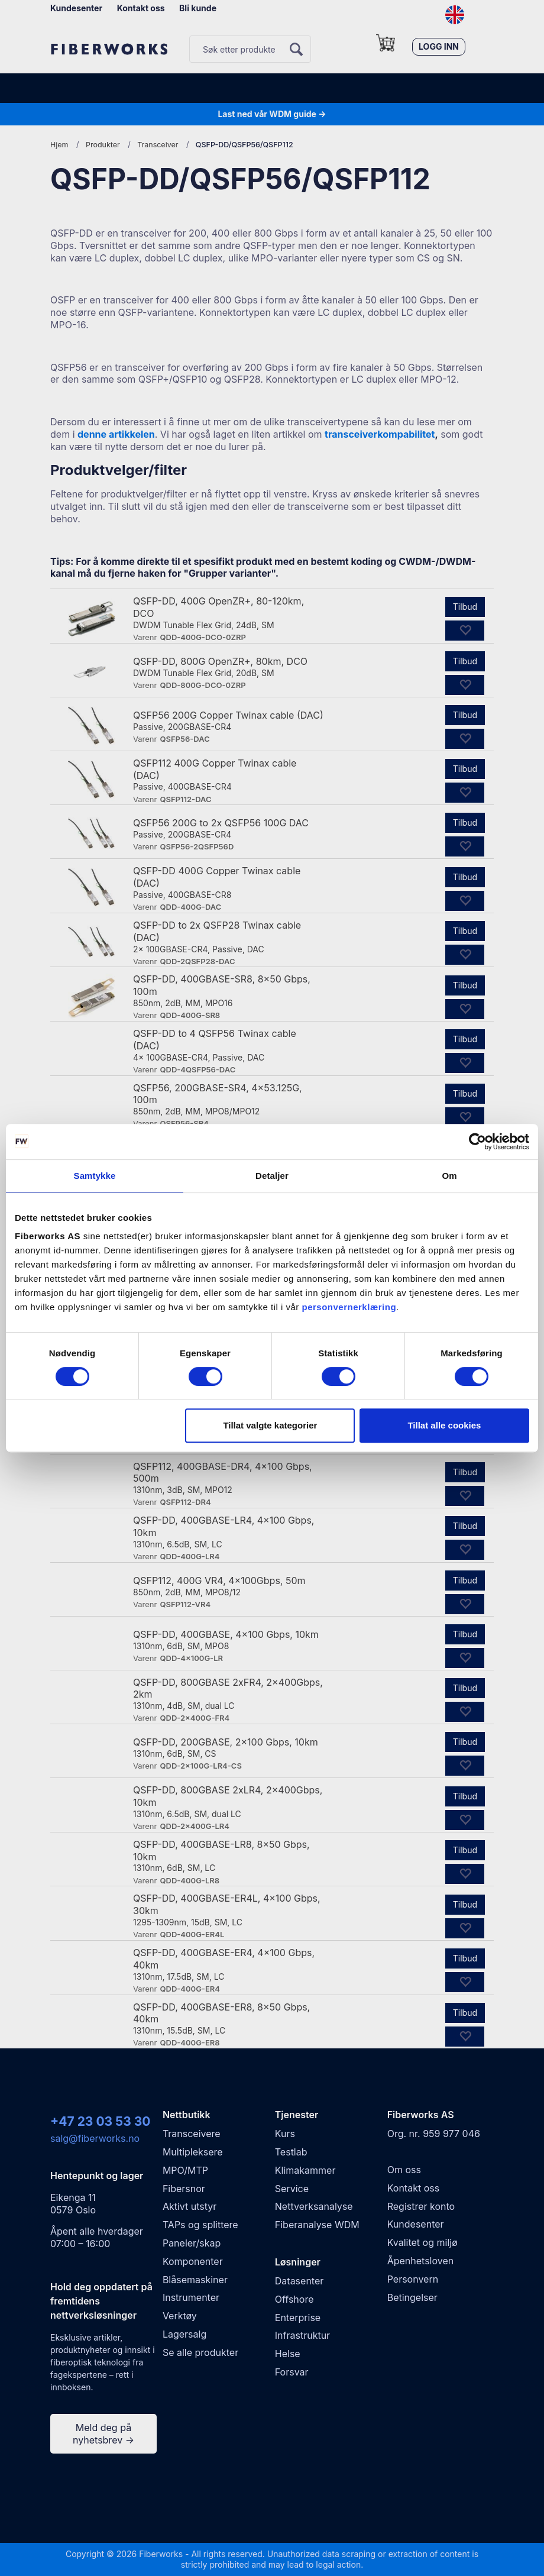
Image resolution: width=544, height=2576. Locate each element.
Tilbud (465, 607)
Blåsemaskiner (195, 2280)
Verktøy (180, 2316)
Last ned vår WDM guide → (272, 114)
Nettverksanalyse (314, 2206)
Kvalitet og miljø (422, 2242)
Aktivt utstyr (189, 2206)
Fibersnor (184, 2188)
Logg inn (439, 46)
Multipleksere (193, 2152)
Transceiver (157, 144)
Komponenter (193, 2261)
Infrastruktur (302, 2335)
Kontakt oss (141, 8)
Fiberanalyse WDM (317, 2225)
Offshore (294, 2299)
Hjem (59, 144)
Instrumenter (191, 2297)
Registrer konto (421, 2206)
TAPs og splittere (200, 2225)
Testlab (291, 2152)
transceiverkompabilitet (380, 434)
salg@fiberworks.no (95, 2138)
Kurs (285, 2133)
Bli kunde (197, 8)
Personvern (412, 2279)
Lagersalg (184, 2334)
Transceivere (192, 2133)
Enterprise (297, 2317)
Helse (287, 2354)
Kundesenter (76, 8)
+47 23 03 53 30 (100, 2121)
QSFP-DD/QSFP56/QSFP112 (244, 144)
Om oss (404, 2170)
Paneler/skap (192, 2243)
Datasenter (299, 2281)
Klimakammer (305, 2170)
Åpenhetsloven (420, 2261)
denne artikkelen (116, 434)
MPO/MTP (185, 2170)
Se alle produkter (200, 2352)
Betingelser (412, 2297)
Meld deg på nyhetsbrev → (103, 2434)
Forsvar (292, 2372)
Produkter (103, 144)
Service (292, 2188)
